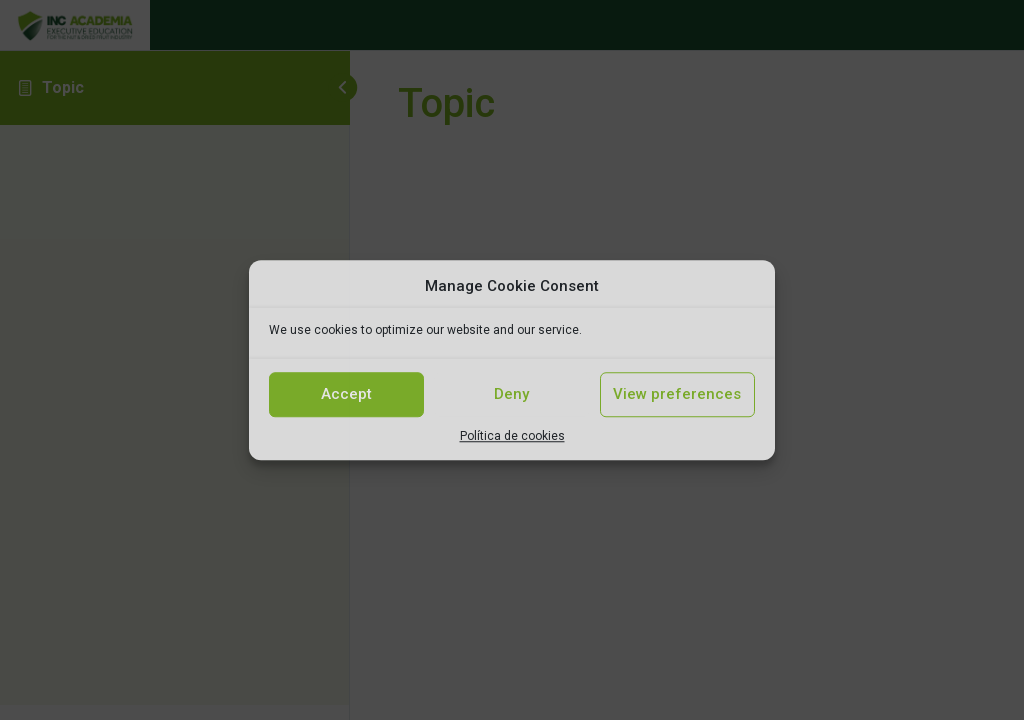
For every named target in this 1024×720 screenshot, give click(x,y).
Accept (346, 394)
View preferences (677, 394)
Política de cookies (512, 436)
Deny (511, 394)
